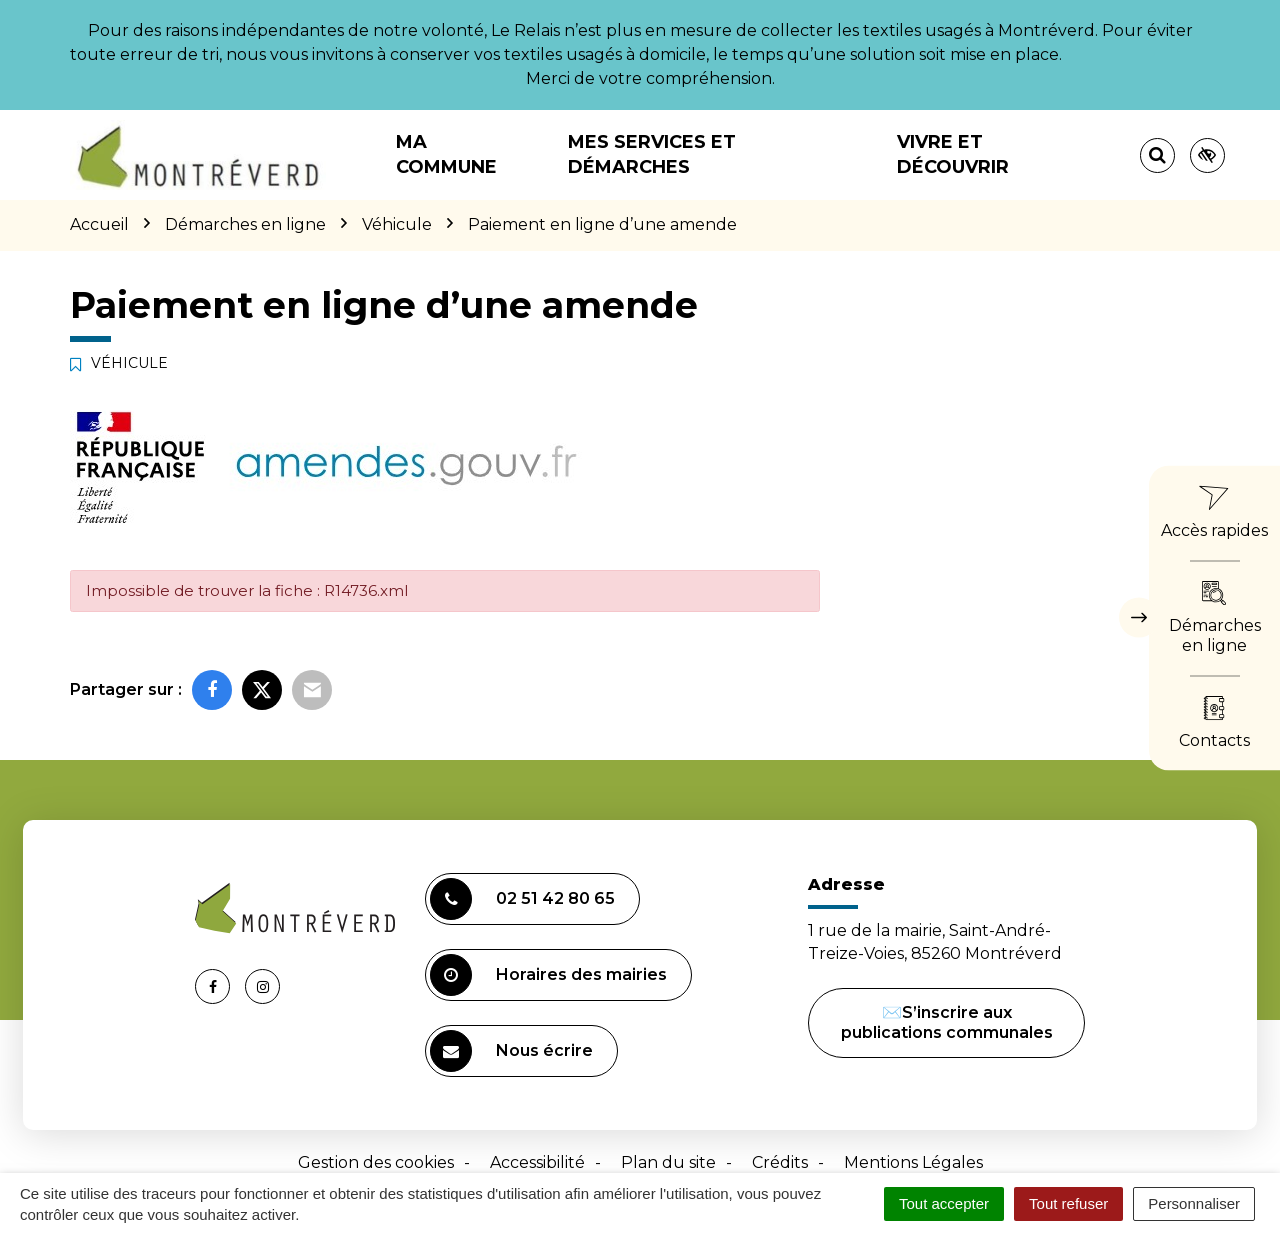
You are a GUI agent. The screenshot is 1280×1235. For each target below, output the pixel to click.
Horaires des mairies (548, 975)
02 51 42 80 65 (522, 899)
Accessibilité (537, 1162)
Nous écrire (511, 1051)
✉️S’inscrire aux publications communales (947, 1022)
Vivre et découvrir (953, 154)
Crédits (780, 1162)
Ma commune (446, 154)
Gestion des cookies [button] (376, 1162)
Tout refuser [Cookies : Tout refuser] (1068, 1203)
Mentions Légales (913, 1162)
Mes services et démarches (652, 154)
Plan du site (668, 1162)
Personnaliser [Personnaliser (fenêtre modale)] (1194, 1203)
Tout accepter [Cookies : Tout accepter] (944, 1203)
